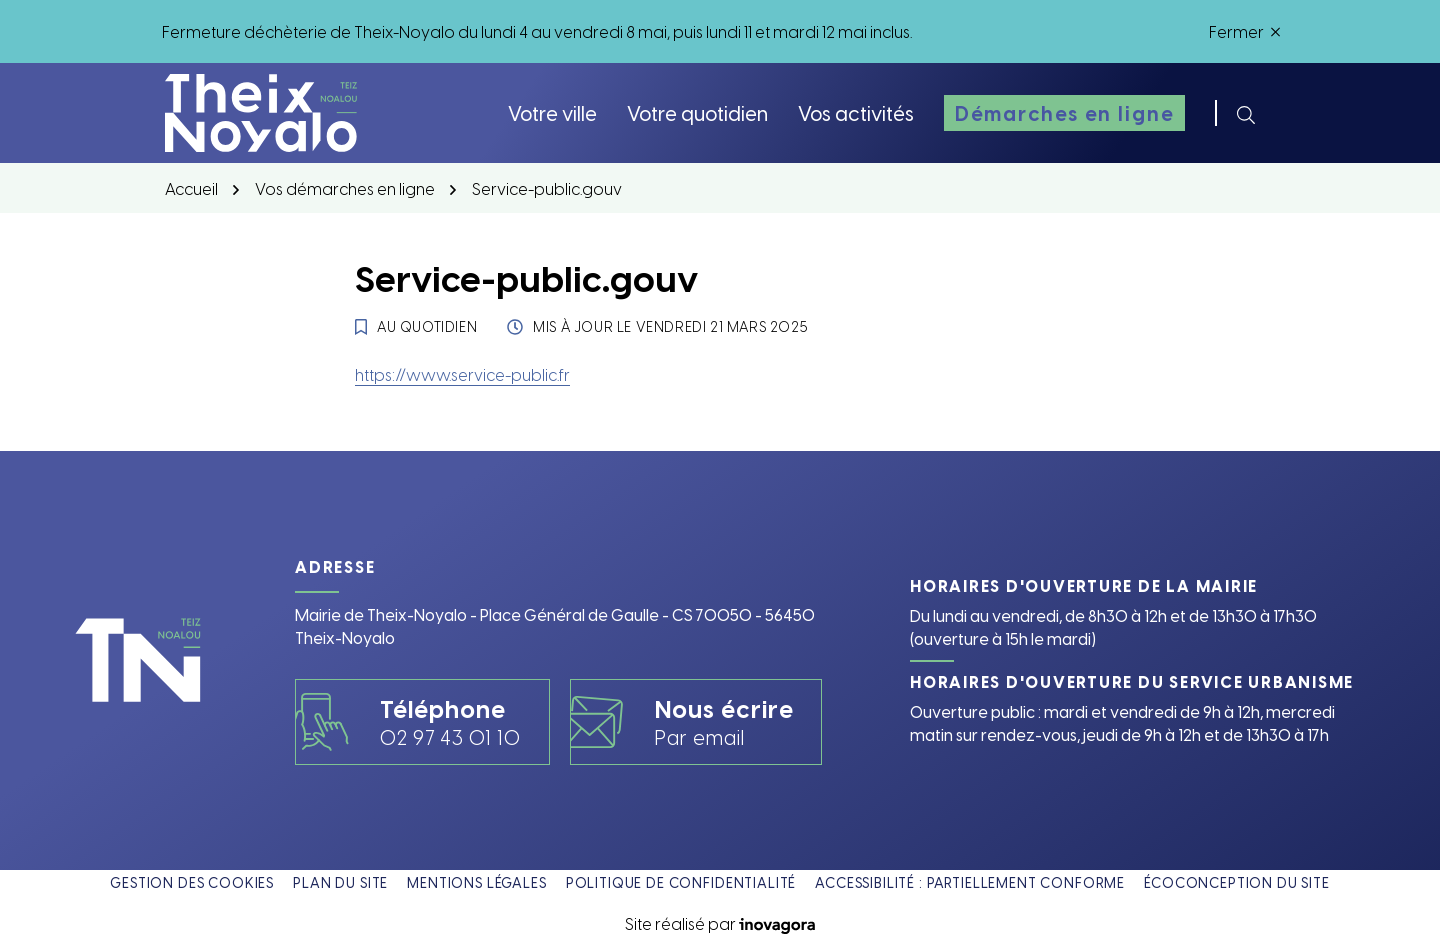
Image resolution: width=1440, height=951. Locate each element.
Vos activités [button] (856, 112)
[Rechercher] (1246, 113)
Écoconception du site (1237, 882)
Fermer (1244, 31)
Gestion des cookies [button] (192, 882)
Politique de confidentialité (681, 882)
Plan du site (340, 882)
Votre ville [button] (552, 112)
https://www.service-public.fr (462, 374)
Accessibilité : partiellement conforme (970, 882)
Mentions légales (476, 882)
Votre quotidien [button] (697, 112)
